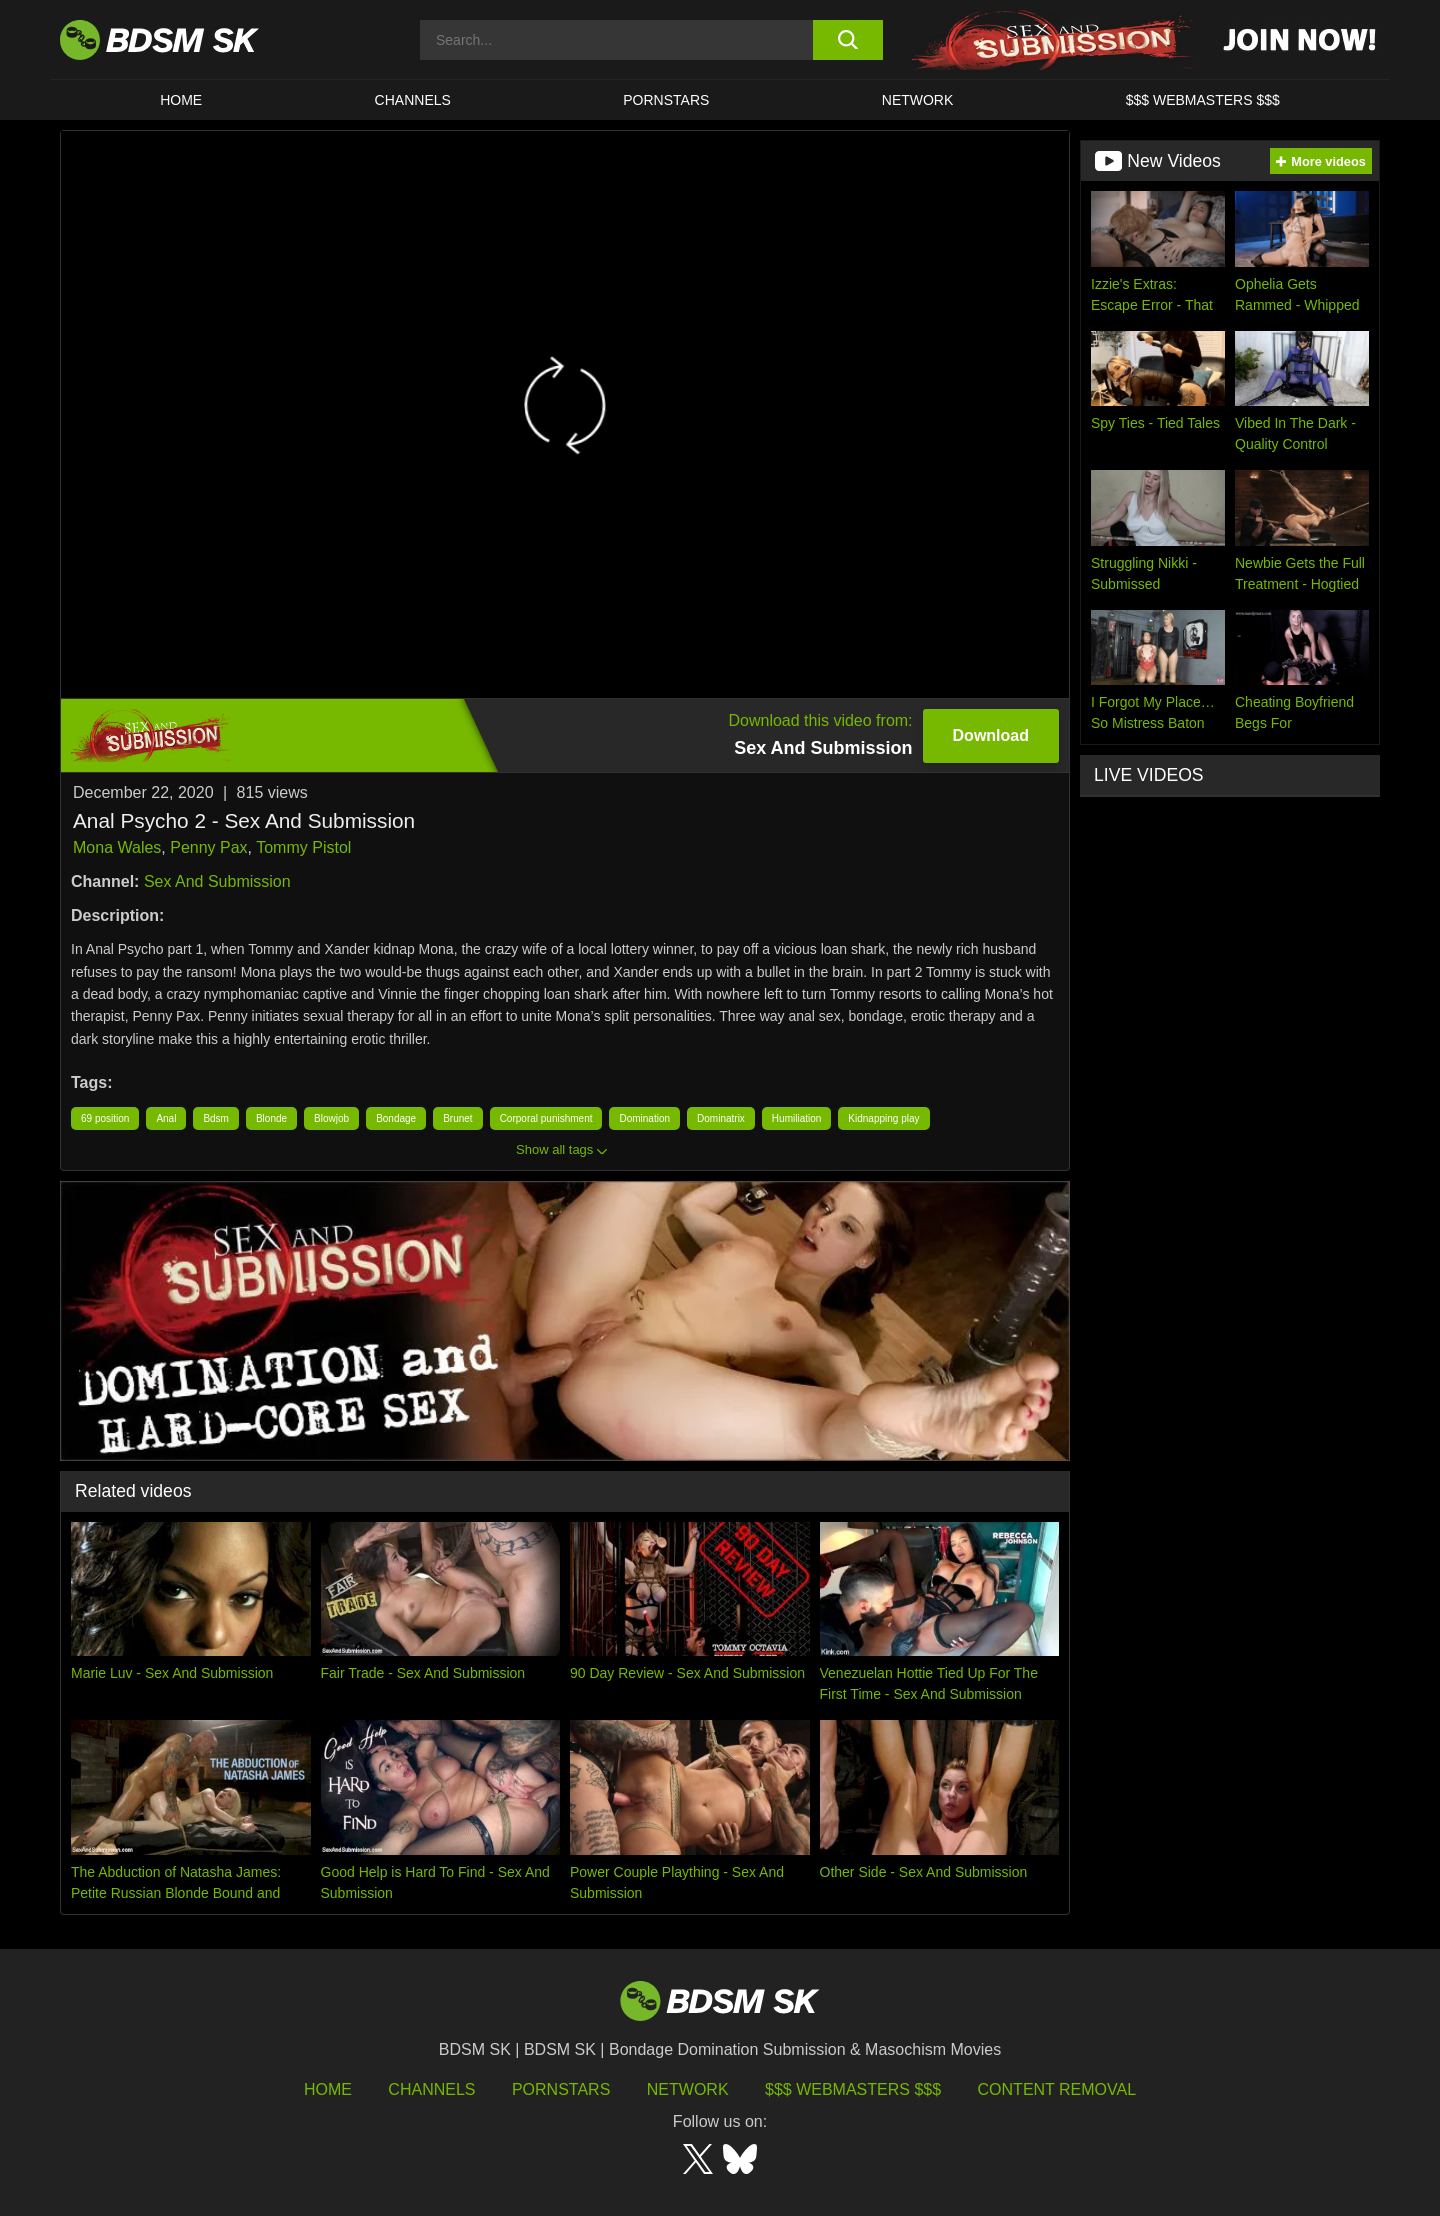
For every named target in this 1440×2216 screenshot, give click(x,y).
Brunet (457, 1118)
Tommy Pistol (303, 847)
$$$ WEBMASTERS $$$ (1203, 100)
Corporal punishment (546, 1118)
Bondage (396, 1118)
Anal (166, 1118)
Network (918, 100)
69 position (105, 1118)
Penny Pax (208, 847)
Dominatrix (721, 1118)
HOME (181, 100)
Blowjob (331, 1118)
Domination (644, 1118)
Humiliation (796, 1118)
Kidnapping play (883, 1118)
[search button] (847, 40)
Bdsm (216, 1118)
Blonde (271, 1118)
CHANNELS (413, 100)
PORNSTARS (666, 100)
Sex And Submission (217, 881)
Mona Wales (117, 847)
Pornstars (561, 2089)
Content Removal (1057, 2089)
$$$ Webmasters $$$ (853, 2089)
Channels (431, 2089)
